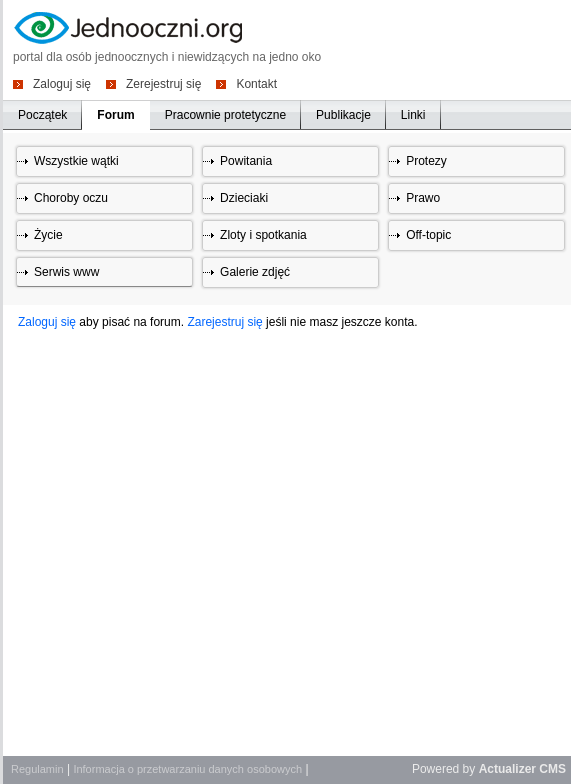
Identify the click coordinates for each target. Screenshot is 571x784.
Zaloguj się (62, 83)
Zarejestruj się (224, 322)
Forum (115, 115)
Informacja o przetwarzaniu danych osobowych (187, 769)
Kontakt (256, 83)
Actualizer (507, 769)
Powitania (246, 161)
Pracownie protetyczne (225, 115)
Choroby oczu (71, 198)
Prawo (423, 198)
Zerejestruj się (163, 83)
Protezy (426, 161)
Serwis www (66, 272)
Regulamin (37, 769)
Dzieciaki (244, 198)
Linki (413, 115)
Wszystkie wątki (76, 161)
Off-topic (428, 235)
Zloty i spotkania (263, 235)
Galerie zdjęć (255, 272)
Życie (48, 235)
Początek (42, 115)
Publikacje (343, 115)
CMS (552, 769)
